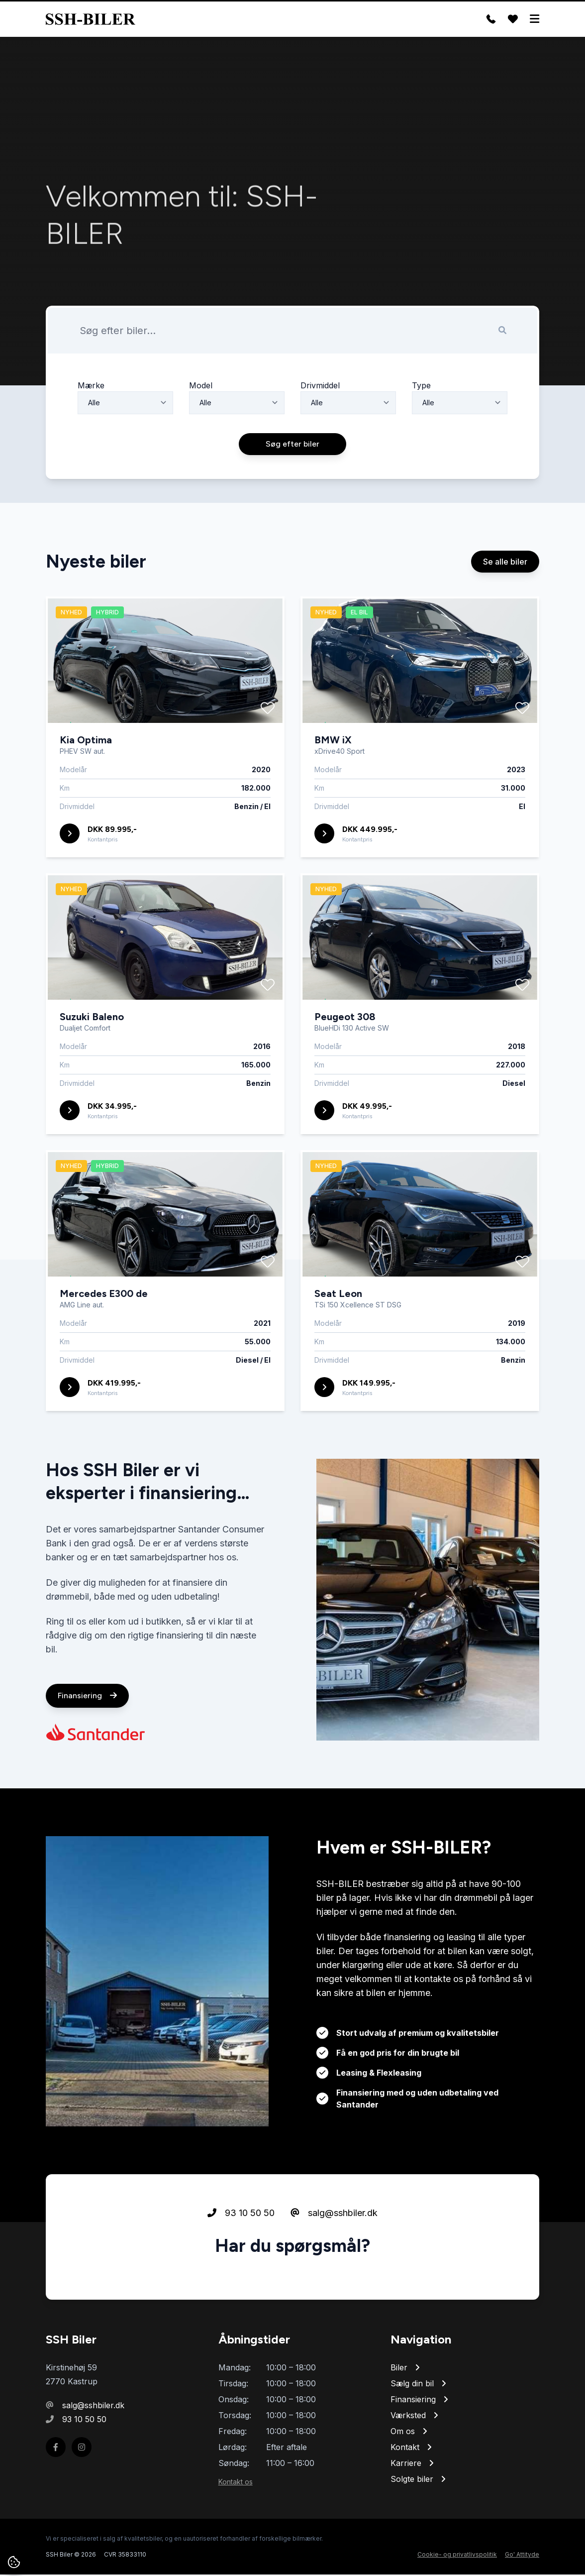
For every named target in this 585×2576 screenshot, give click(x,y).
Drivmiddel (320, 432)
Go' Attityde (522, 2556)
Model (200, 432)
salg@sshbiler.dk (334, 2260)
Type (421, 432)
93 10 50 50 (241, 2260)
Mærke (91, 432)
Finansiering (87, 1743)
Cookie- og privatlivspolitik (457, 2556)
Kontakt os (235, 2483)
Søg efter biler (292, 491)
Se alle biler (505, 609)
